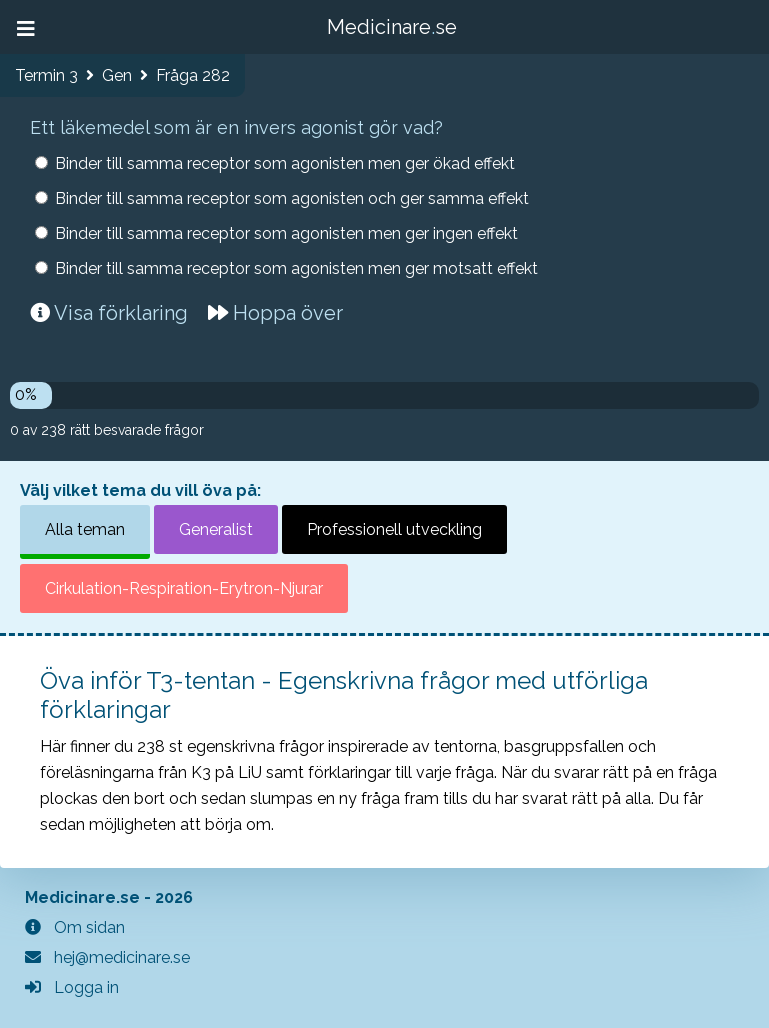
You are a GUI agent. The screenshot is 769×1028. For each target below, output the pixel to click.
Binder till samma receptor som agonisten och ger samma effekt (292, 198)
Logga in (72, 987)
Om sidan (75, 927)
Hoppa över (275, 313)
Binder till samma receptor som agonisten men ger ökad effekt (285, 163)
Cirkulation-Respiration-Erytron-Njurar (184, 588)
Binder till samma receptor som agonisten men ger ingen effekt (286, 233)
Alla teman (85, 529)
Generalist (216, 529)
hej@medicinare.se (107, 957)
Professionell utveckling (394, 529)
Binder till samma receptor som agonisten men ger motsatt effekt (296, 268)
